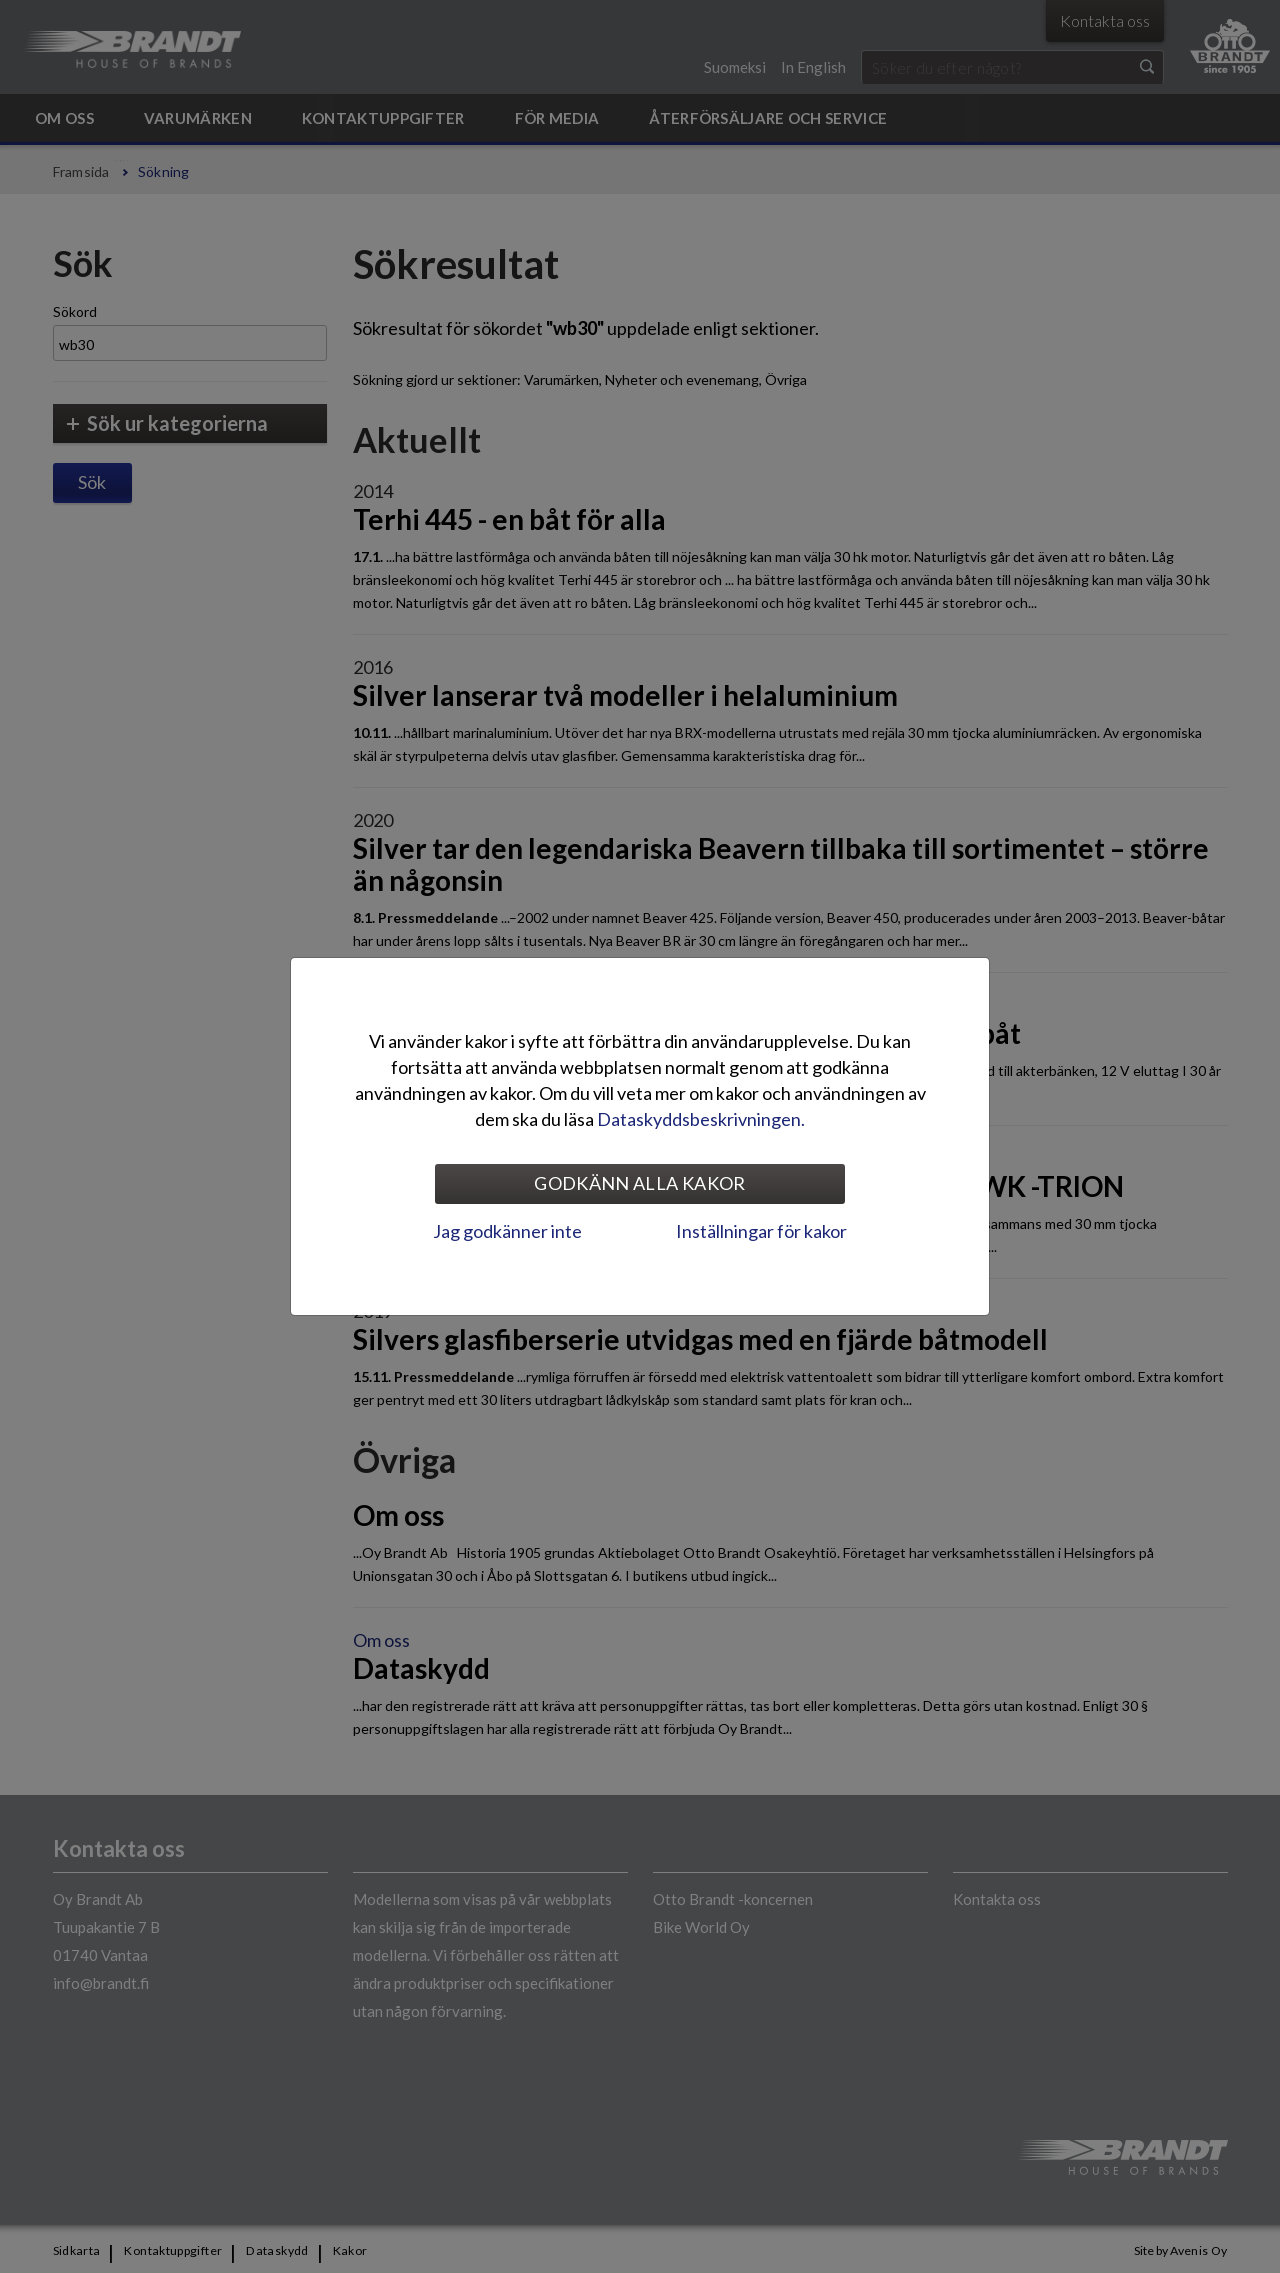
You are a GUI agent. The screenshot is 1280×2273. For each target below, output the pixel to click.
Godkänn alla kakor (639, 1183)
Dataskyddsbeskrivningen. (701, 1119)
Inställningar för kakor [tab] (761, 1231)
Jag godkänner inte (507, 1231)
